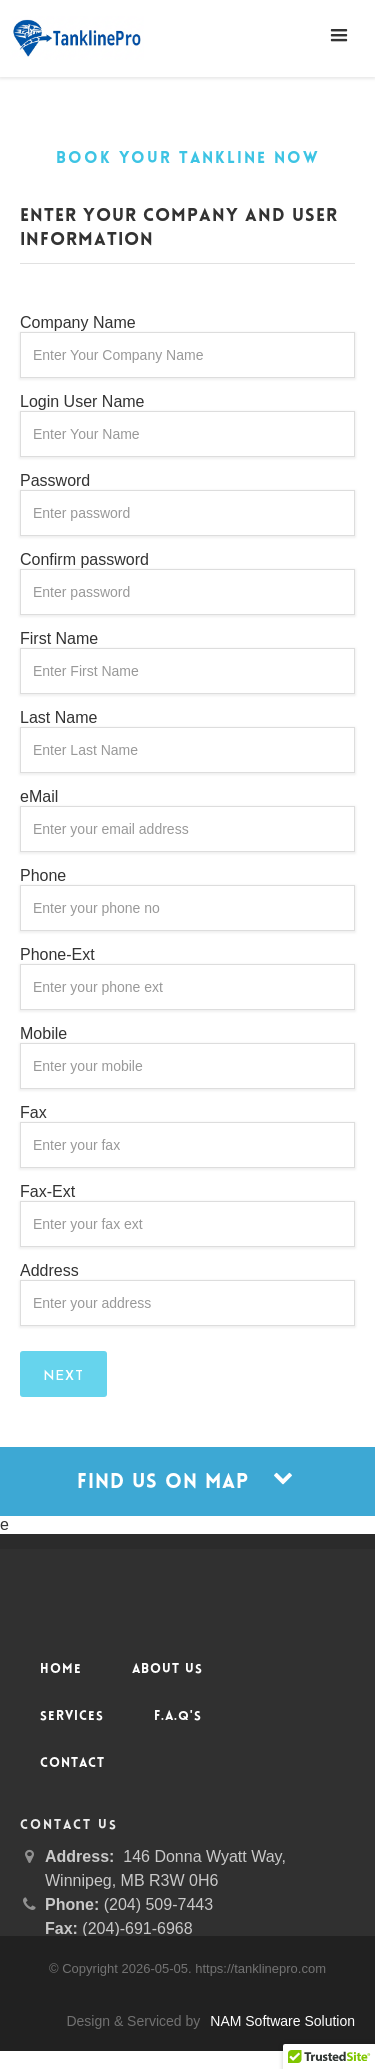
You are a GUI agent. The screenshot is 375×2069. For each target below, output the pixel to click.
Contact (72, 1764)
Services (72, 1717)
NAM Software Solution (282, 2021)
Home (61, 1670)
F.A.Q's (178, 1717)
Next (63, 1376)
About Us (167, 1670)
